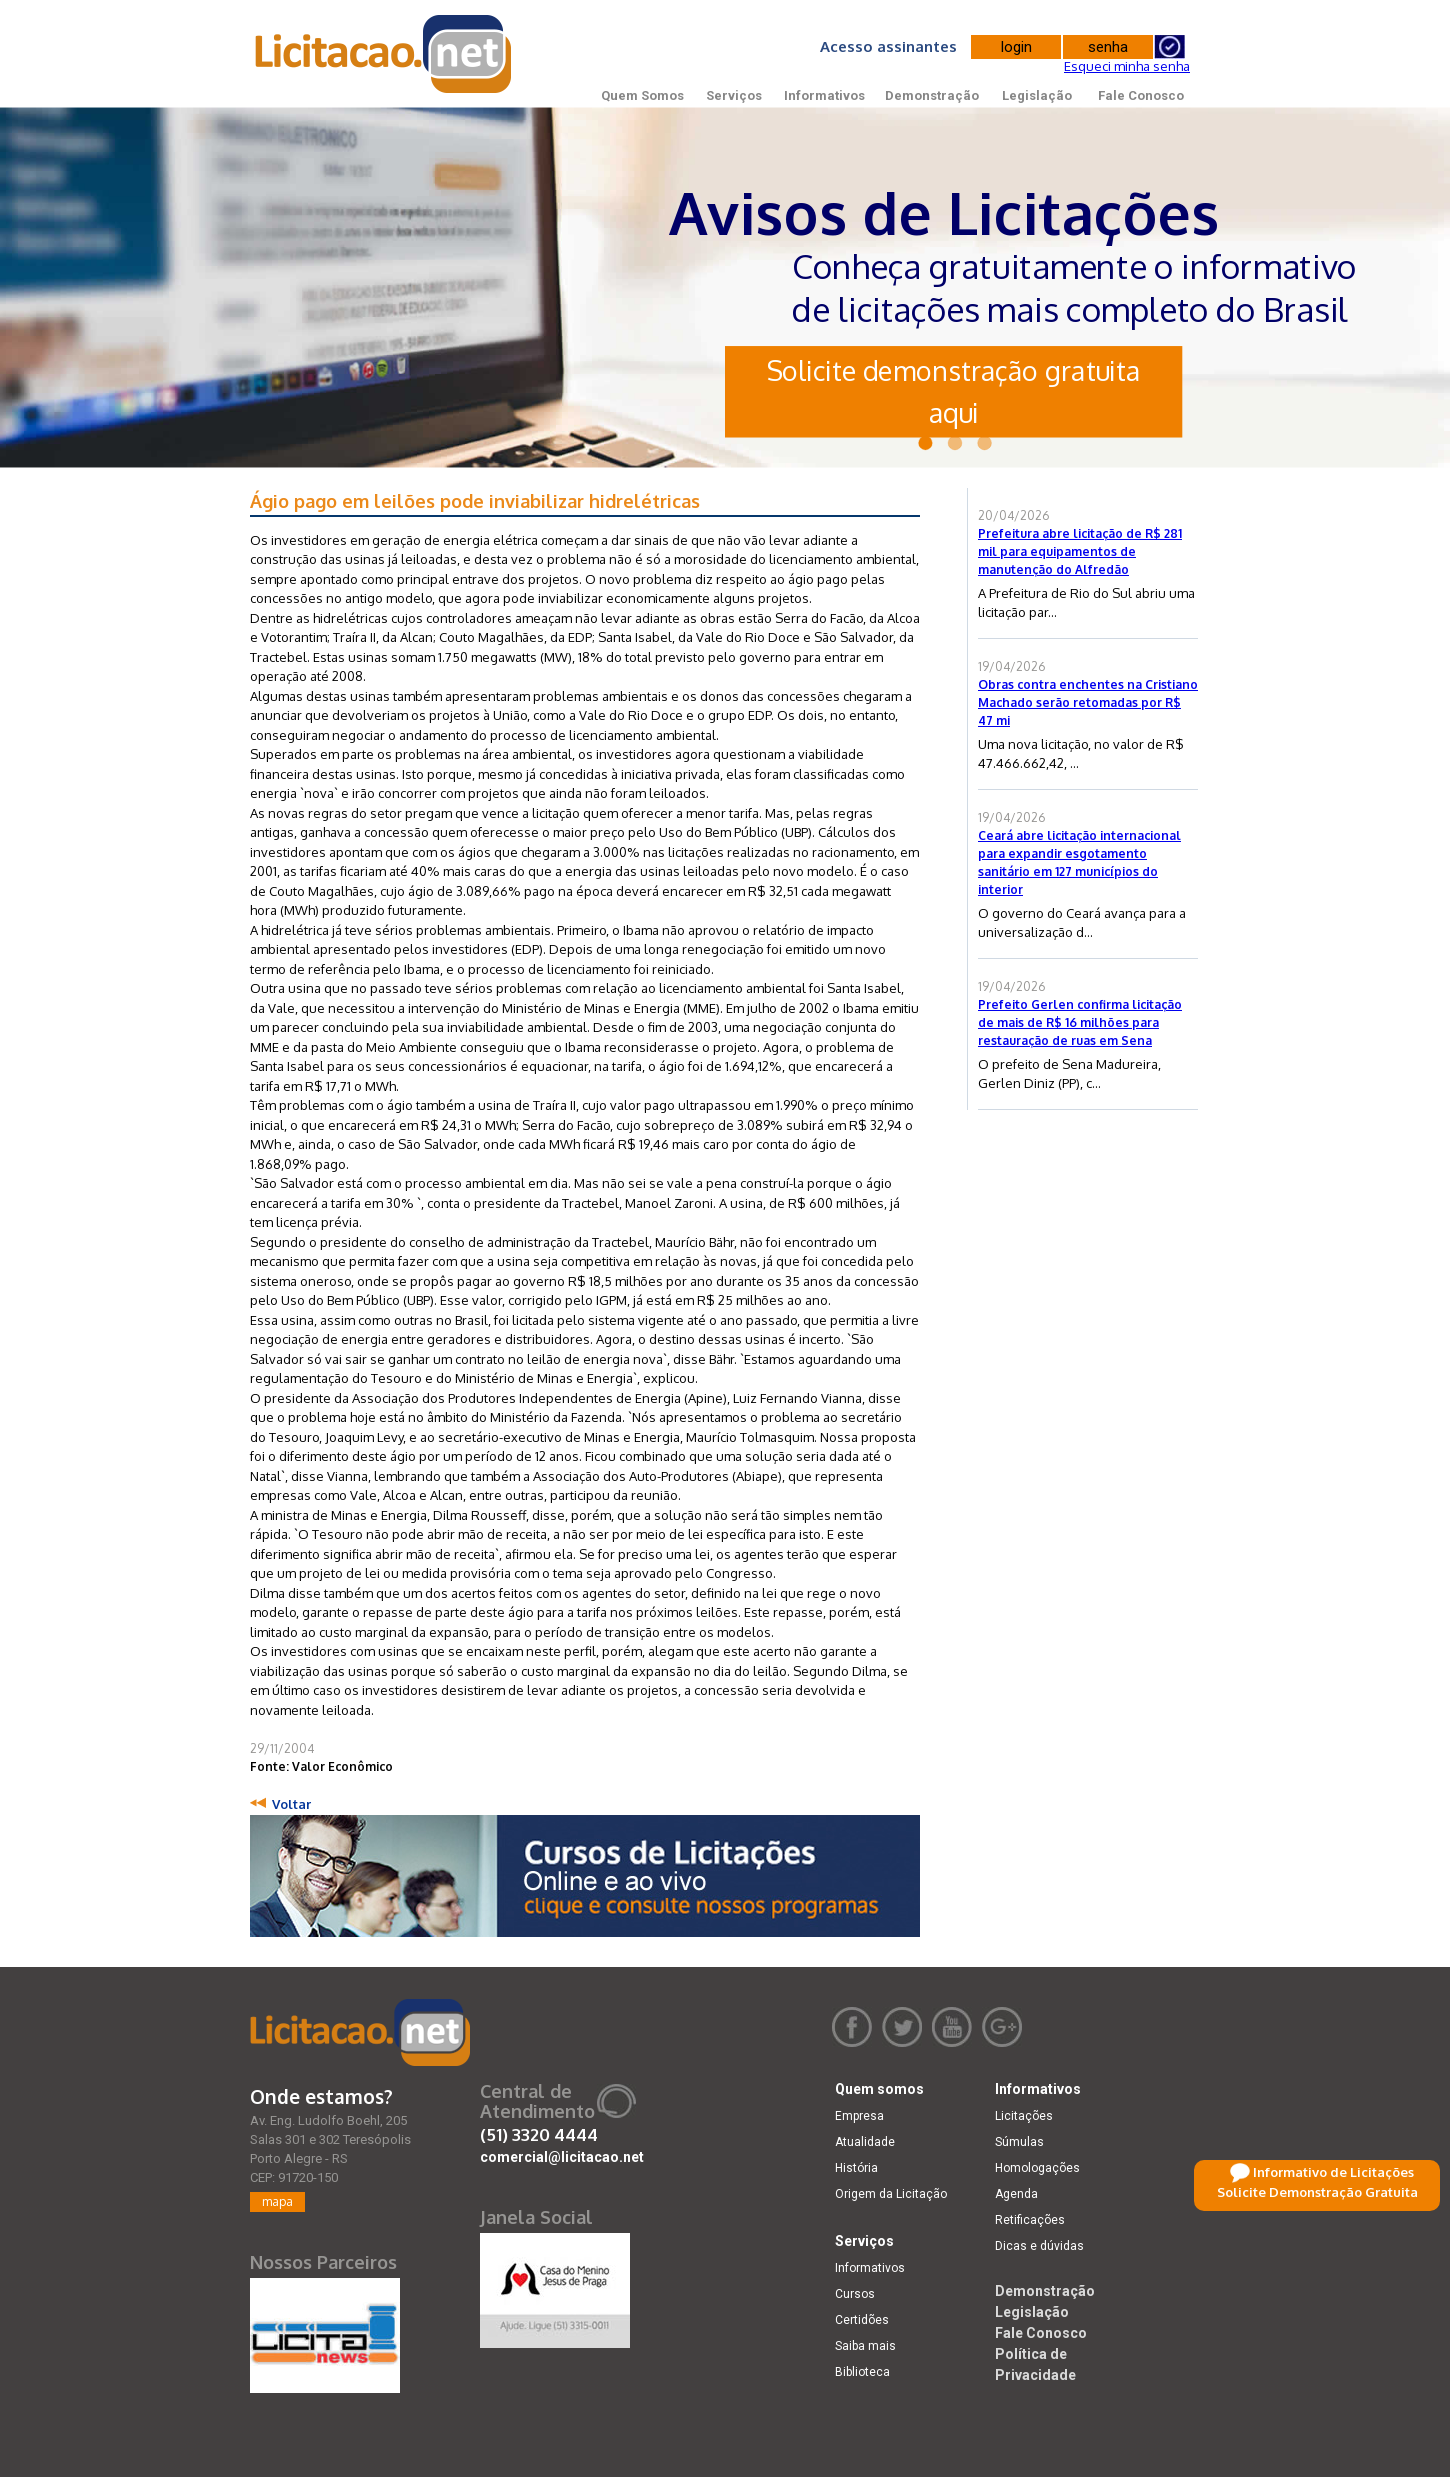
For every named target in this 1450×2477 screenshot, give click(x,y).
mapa (277, 2201)
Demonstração (932, 95)
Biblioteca (862, 2372)
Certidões (862, 2320)
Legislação (1037, 95)
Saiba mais (865, 2346)
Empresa (859, 2116)
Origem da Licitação (891, 2194)
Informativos (824, 95)
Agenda (1016, 2194)
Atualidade (865, 2142)
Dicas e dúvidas (1039, 2246)
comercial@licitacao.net (562, 2157)
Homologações (1037, 2168)
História (856, 2168)
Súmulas (1019, 2142)
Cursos (855, 2294)
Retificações (1030, 2220)
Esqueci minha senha (1127, 66)
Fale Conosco (1141, 95)
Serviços (734, 95)
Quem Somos (642, 95)
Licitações (1024, 2116)
